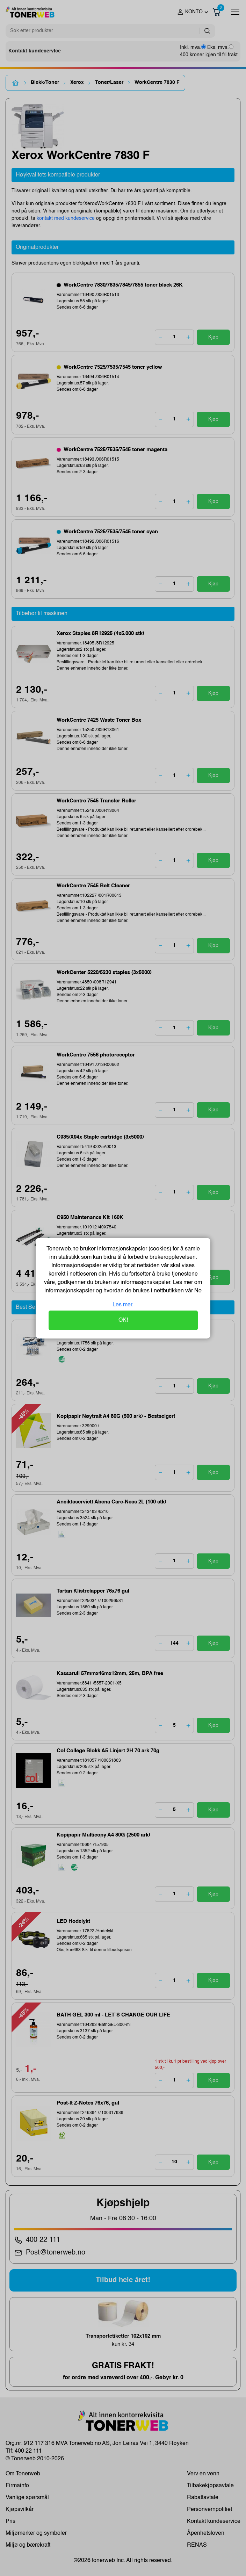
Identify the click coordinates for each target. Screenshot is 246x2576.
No (197, 1291)
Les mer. (123, 1305)
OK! (123, 1320)
